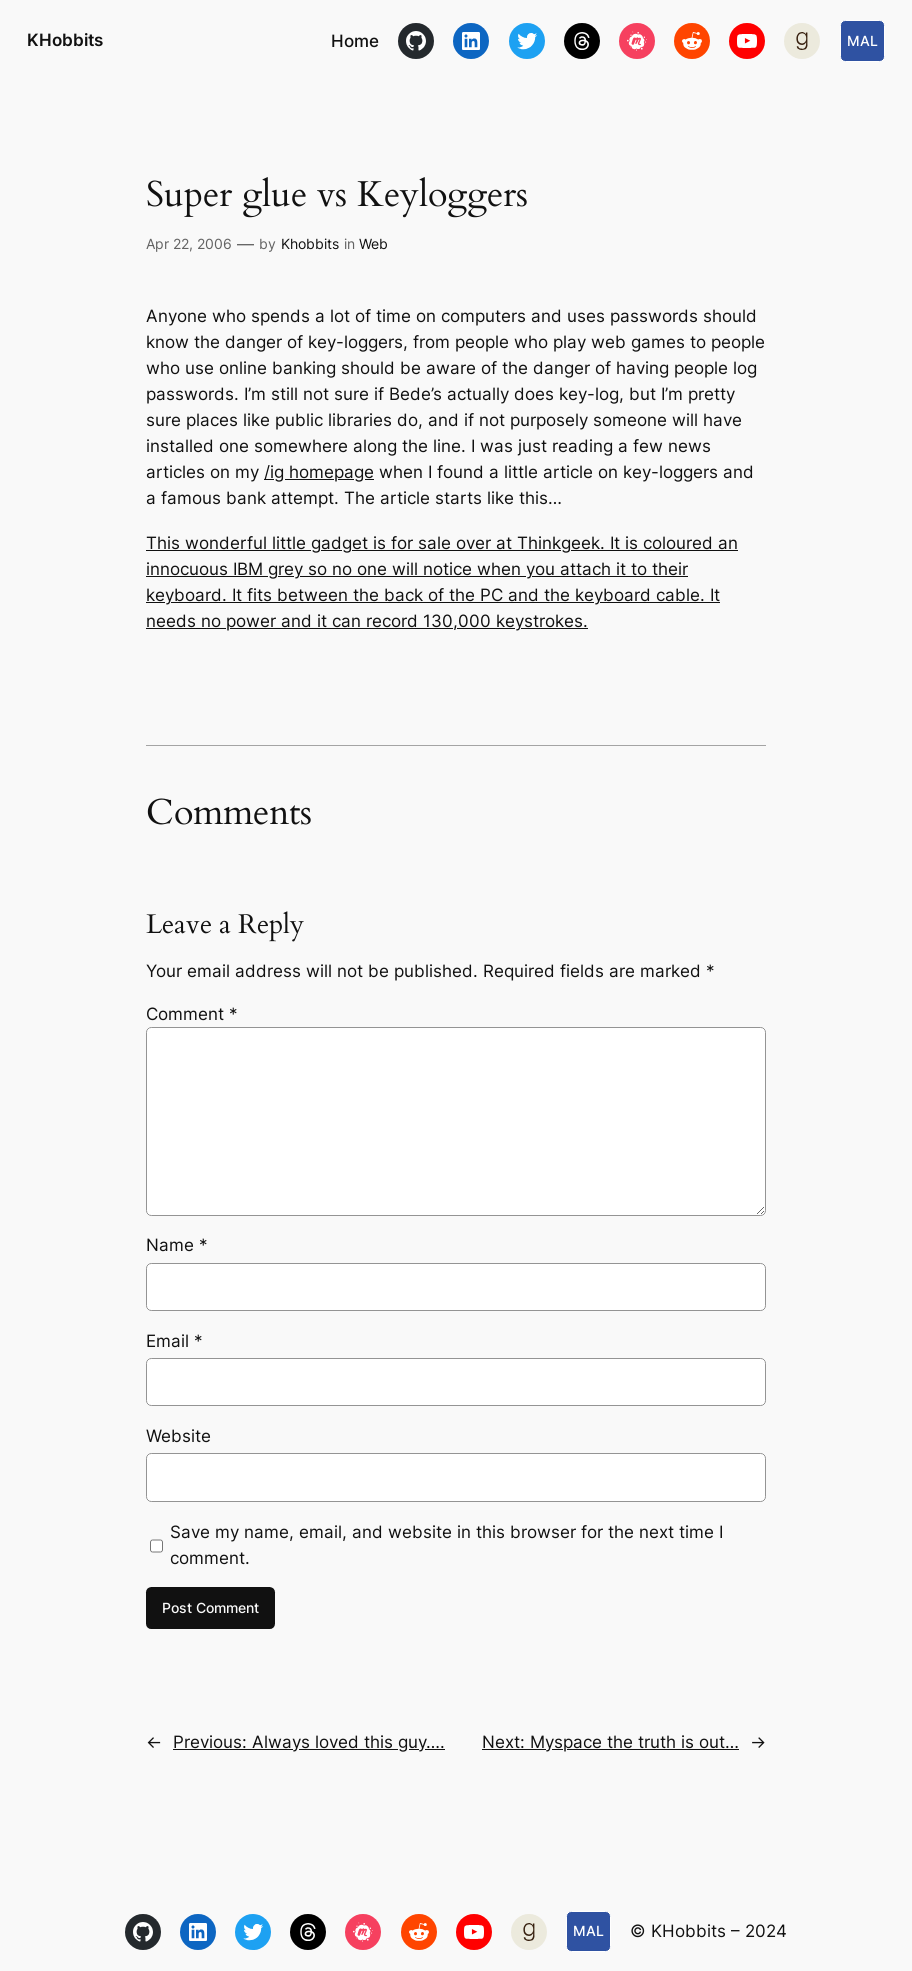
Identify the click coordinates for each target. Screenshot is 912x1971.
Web (373, 243)
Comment (192, 1014)
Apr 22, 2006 (189, 243)
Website (178, 1436)
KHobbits (65, 39)
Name (177, 1245)
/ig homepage (319, 472)
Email (174, 1341)
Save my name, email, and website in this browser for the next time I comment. (446, 1545)
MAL (862, 40)
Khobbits (310, 243)
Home (355, 41)
